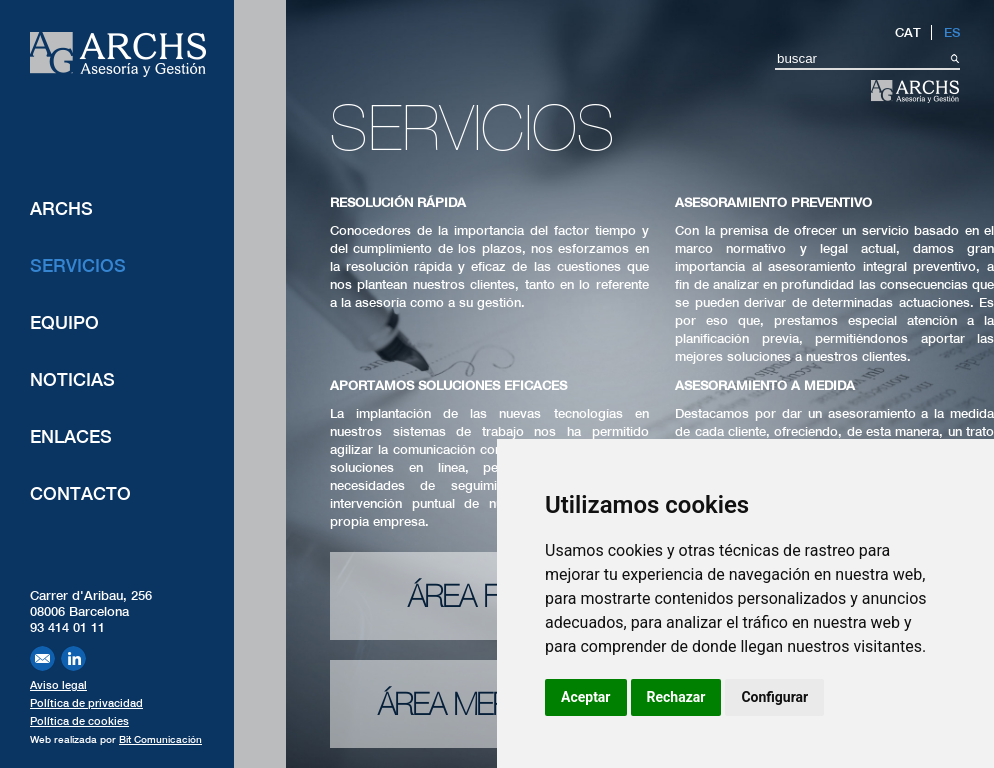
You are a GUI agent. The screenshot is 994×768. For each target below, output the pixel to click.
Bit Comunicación (160, 739)
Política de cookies (79, 721)
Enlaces (71, 436)
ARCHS (61, 208)
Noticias (72, 379)
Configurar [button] (774, 697)
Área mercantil (489, 704)
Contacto (80, 493)
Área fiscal (489, 596)
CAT (908, 32)
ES (952, 32)
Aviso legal (58, 685)
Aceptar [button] (586, 697)
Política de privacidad (86, 703)
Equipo (64, 322)
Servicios (78, 265)
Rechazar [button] (676, 697)
